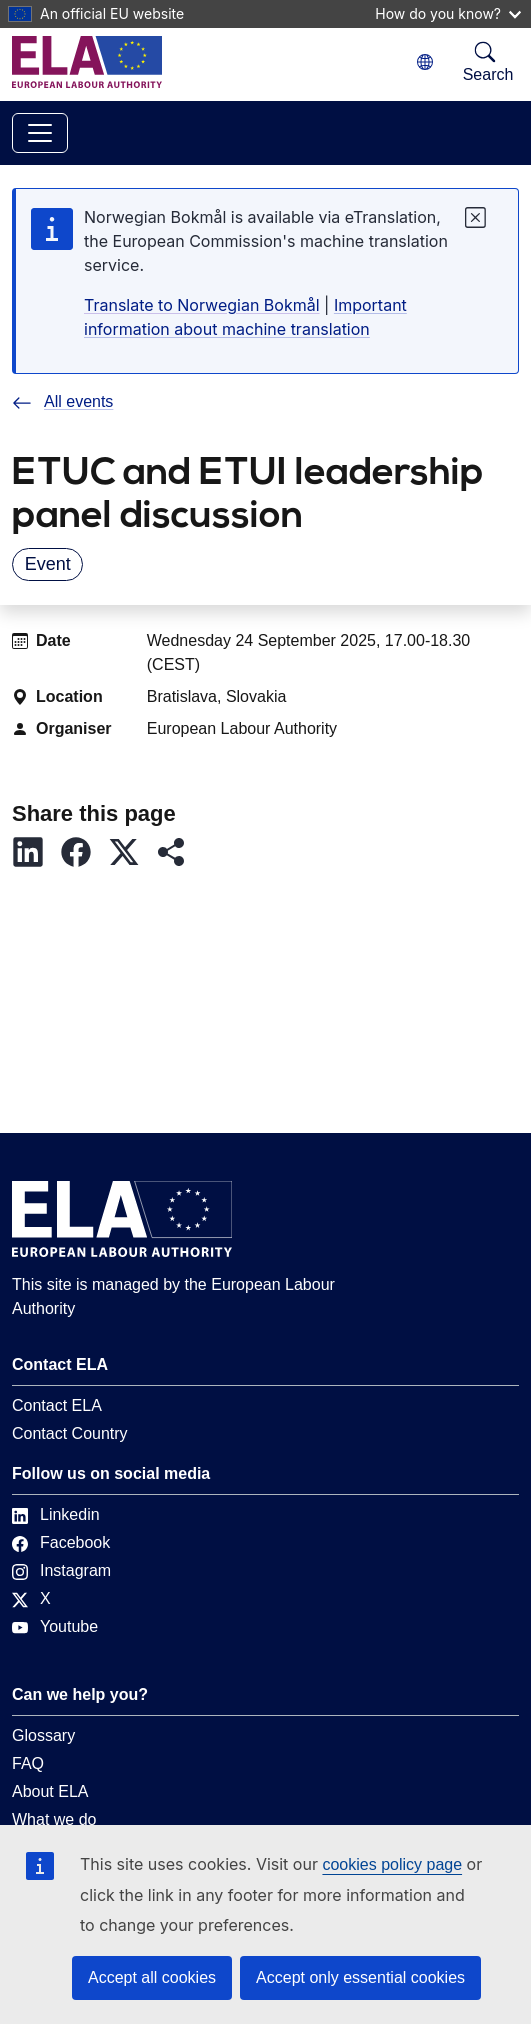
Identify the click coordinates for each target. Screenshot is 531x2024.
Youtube (55, 1626)
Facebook (61, 1542)
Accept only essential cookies (360, 1977)
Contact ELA (57, 1405)
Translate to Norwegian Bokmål (202, 305)
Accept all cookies (152, 1977)
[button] (36, 852)
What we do (54, 1819)
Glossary (43, 1735)
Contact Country (70, 1433)
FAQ (28, 1763)
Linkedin (56, 1514)
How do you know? (448, 13)
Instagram (61, 1570)
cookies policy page (392, 1864)
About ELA (50, 1791)
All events (62, 401)
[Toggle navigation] (40, 133)
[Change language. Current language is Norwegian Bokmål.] (425, 62)
